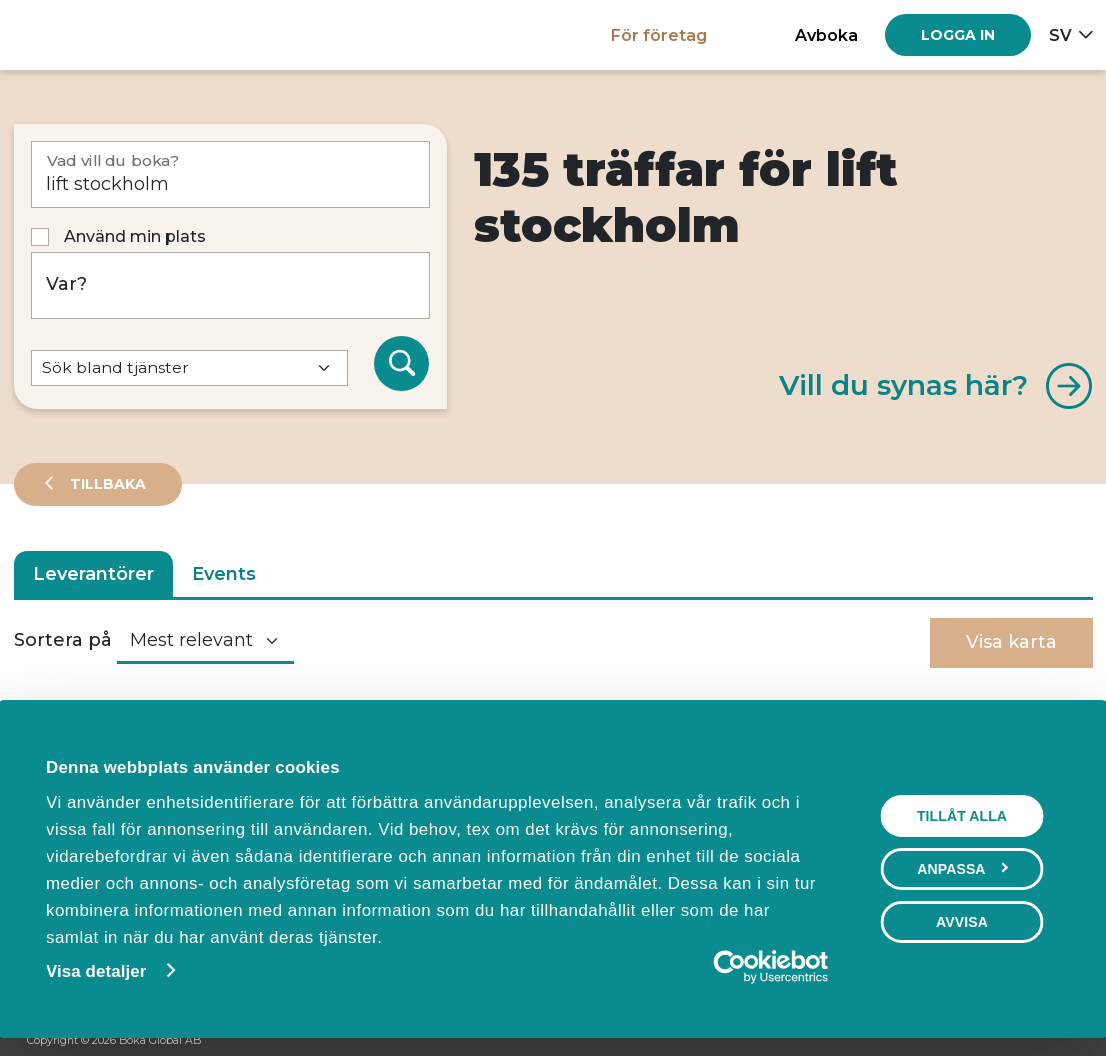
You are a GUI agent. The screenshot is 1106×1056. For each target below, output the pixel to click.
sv (1060, 35)
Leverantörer (93, 574)
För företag (659, 35)
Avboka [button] (826, 35)
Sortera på (63, 640)
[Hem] (83, 34)
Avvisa (964, 922)
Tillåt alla (964, 816)
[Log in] (958, 35)
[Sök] (402, 364)
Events (224, 574)
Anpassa (964, 869)
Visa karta (1011, 642)
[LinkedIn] (1069, 1042)
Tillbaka (106, 484)
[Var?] (231, 285)
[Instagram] (1031, 1042)
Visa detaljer (94, 971)
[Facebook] (993, 1042)
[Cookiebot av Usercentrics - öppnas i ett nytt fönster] (742, 967)
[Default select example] (189, 368)
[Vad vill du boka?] (231, 174)
